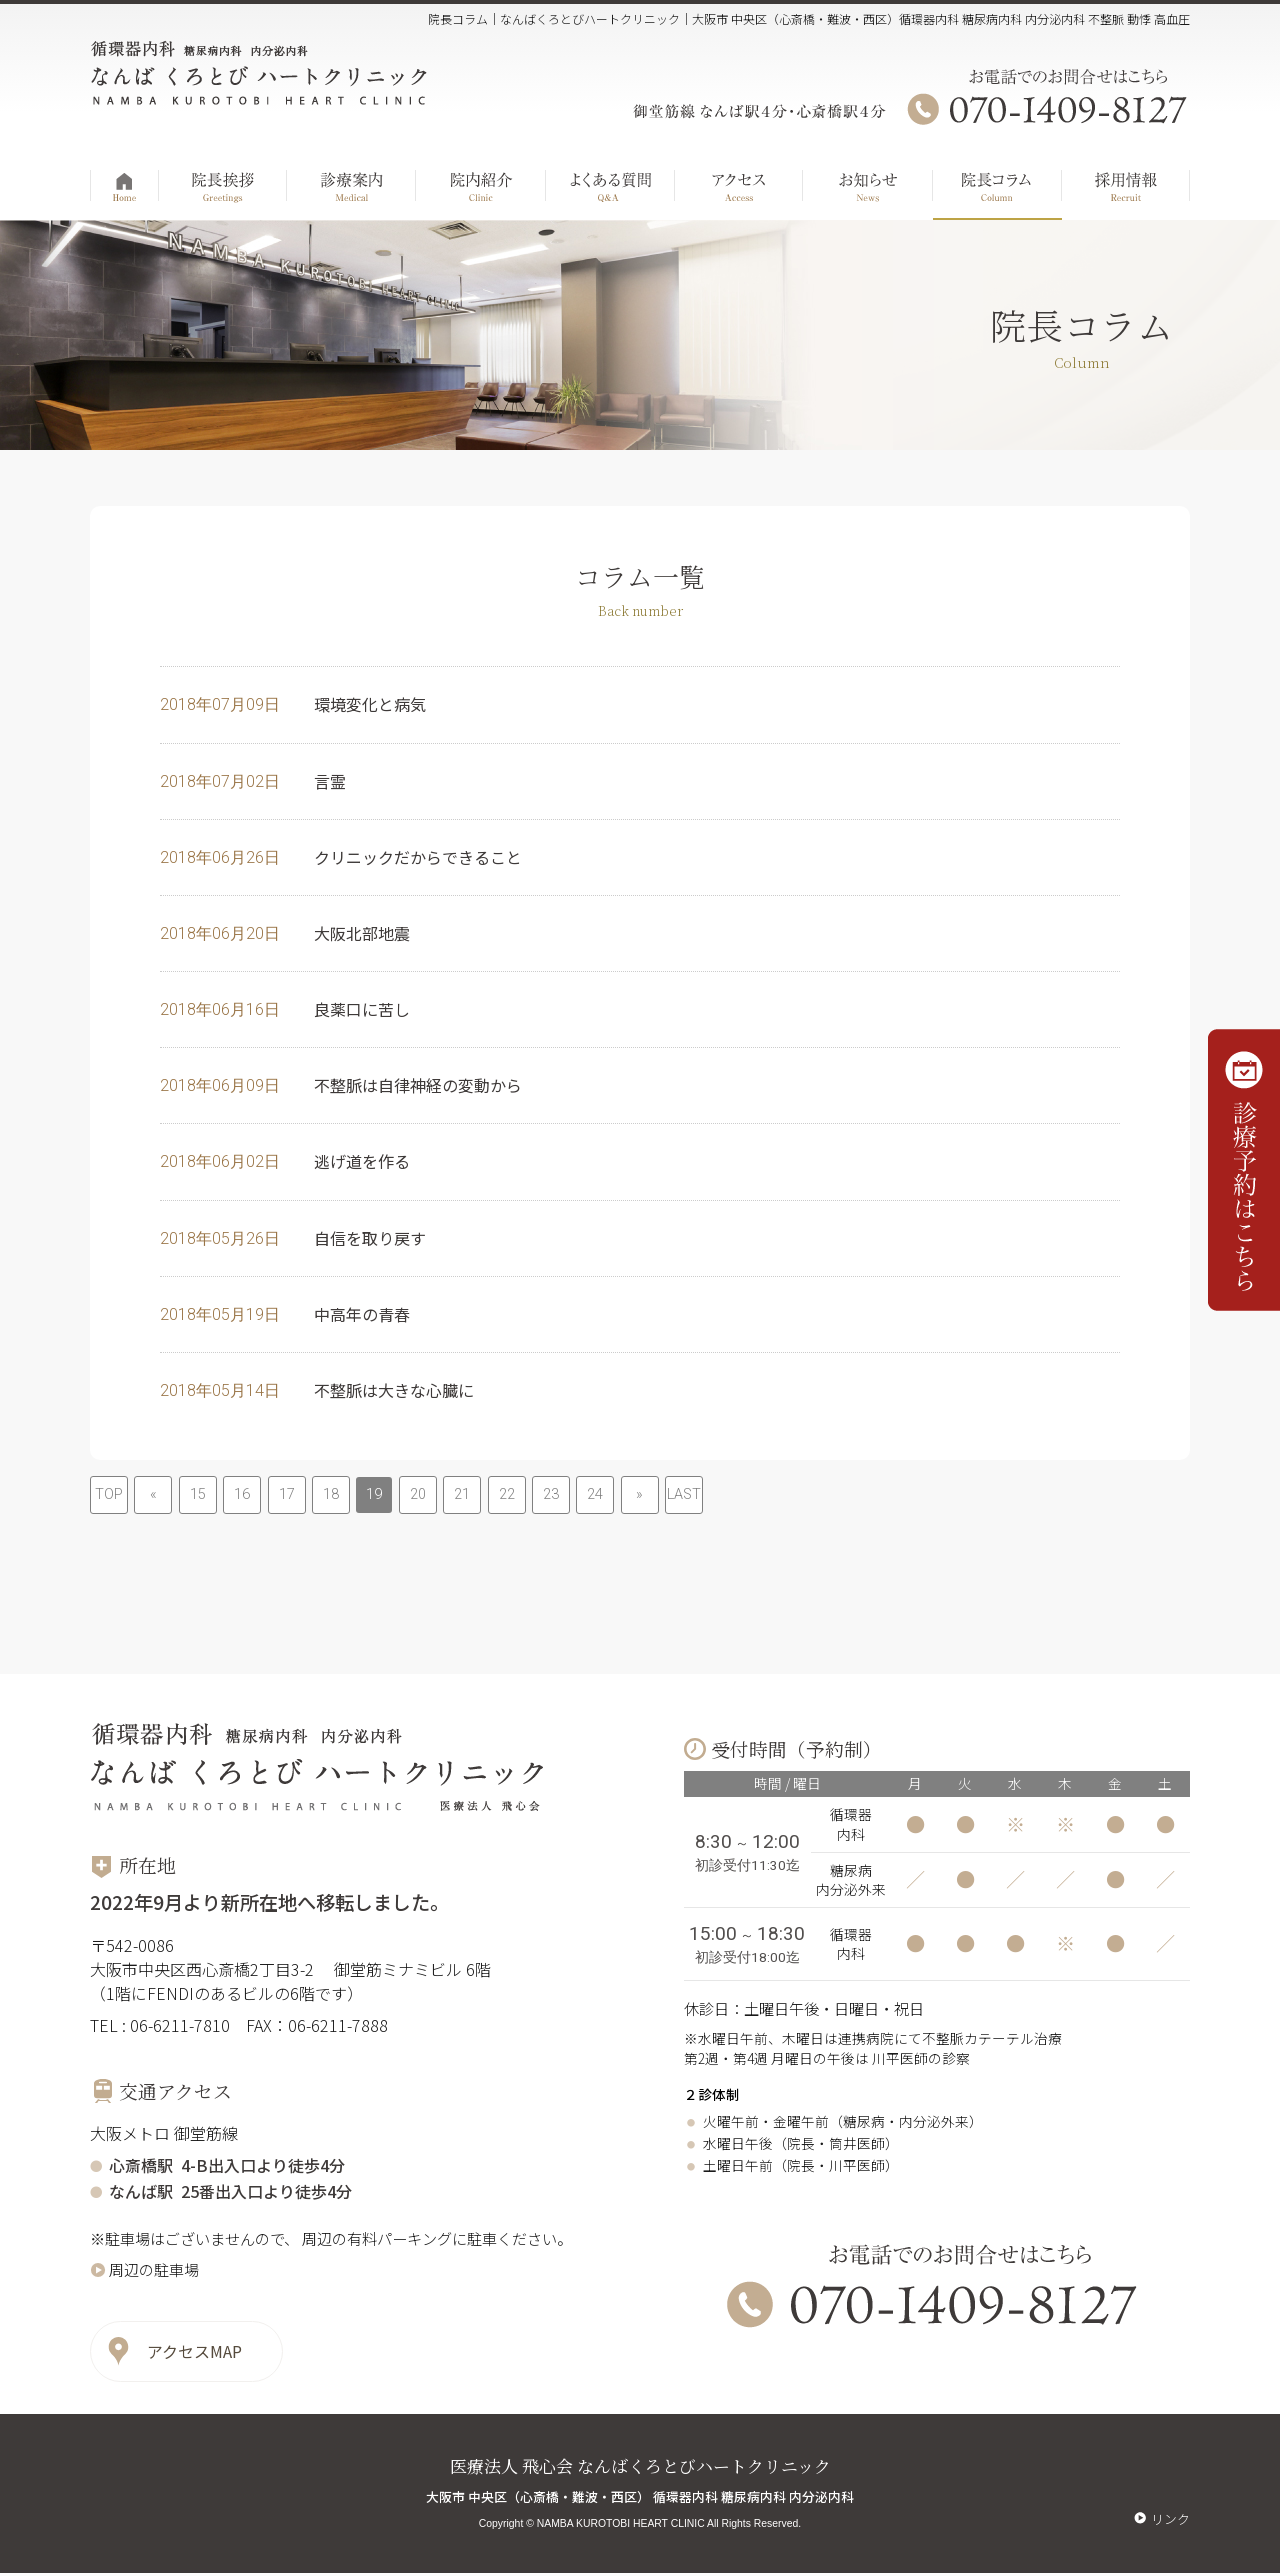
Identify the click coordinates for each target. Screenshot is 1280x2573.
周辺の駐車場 (154, 2269)
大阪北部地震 (362, 933)
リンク (1170, 2518)
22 (507, 1494)
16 (242, 1494)
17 (287, 1494)
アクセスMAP (194, 2351)
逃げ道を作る (362, 1161)
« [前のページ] (153, 1494)
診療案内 (351, 181)
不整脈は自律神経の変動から (418, 1085)
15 (198, 1494)
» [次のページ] (639, 1494)
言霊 (330, 781)
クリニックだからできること (418, 857)
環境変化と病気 (370, 704)
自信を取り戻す (370, 1238)
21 (462, 1494)
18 (331, 1494)
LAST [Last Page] (684, 1494)
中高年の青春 (362, 1314)
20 (418, 1494)
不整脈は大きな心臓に (394, 1390)
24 (595, 1494)
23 (551, 1494)
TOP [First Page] (109, 1494)
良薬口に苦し (362, 1009)
